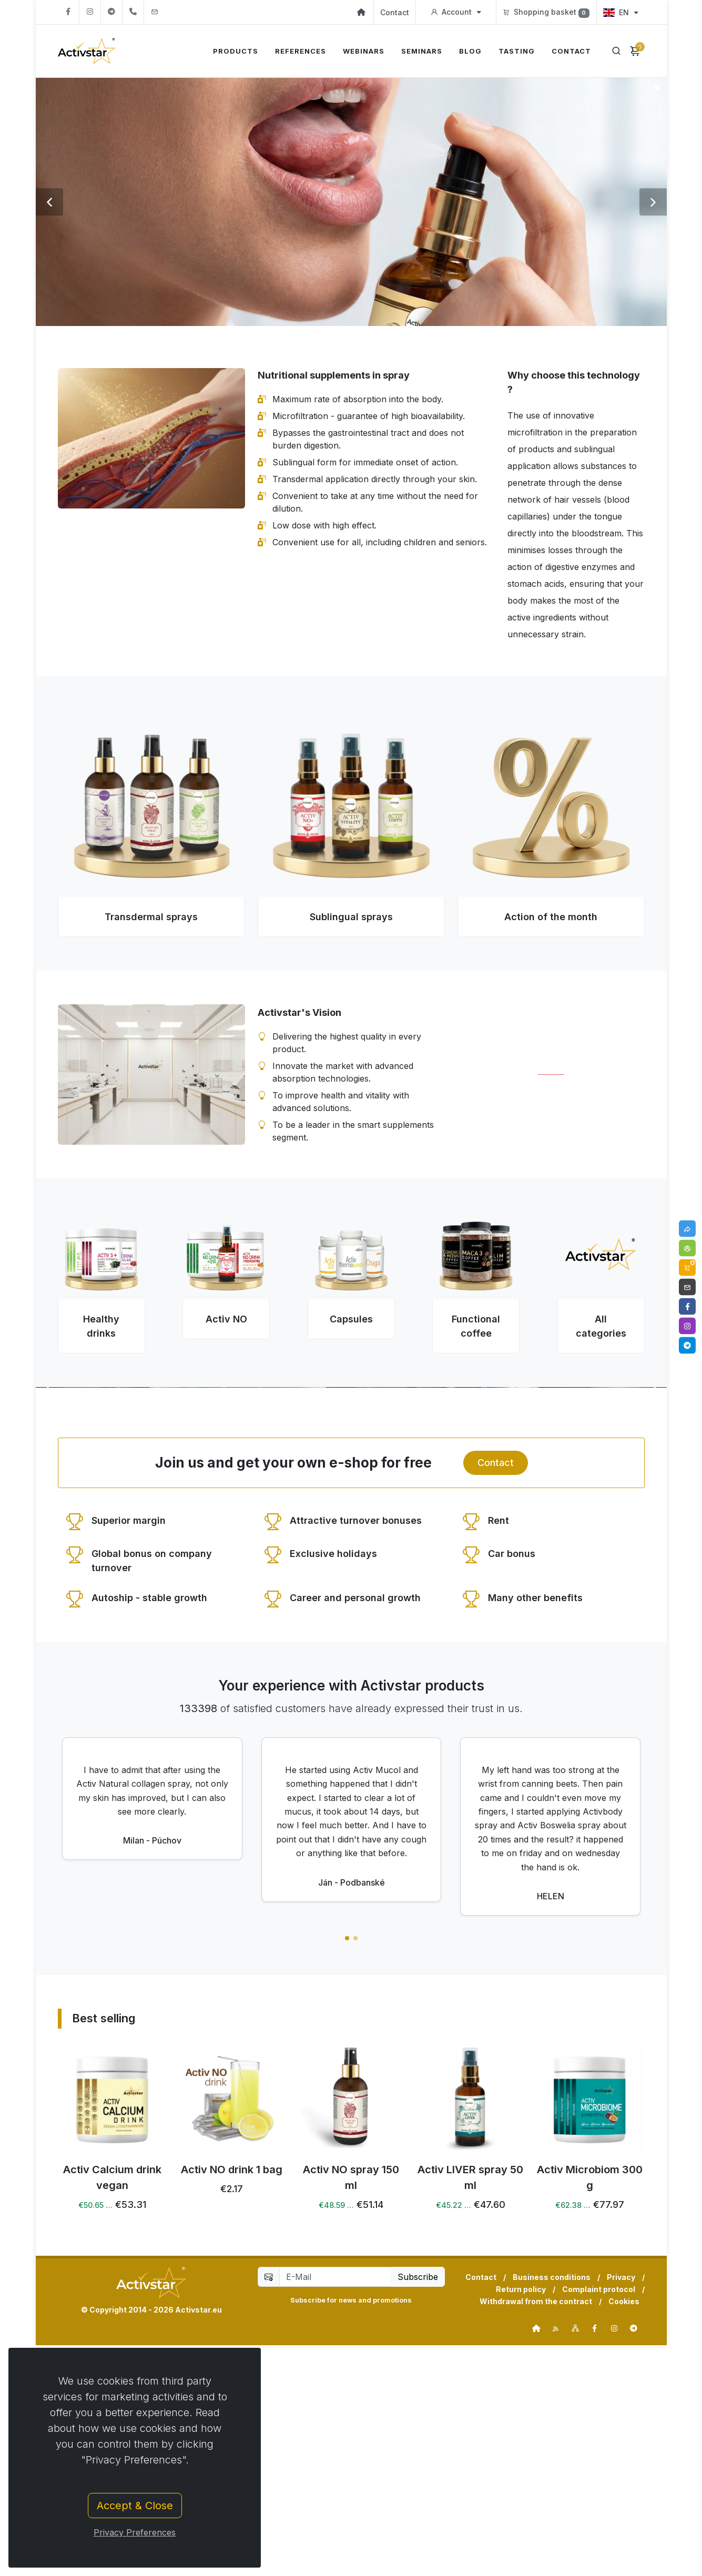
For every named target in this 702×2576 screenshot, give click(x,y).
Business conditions (552, 2507)
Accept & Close (135, 2505)
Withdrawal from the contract (536, 2532)
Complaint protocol (598, 2520)
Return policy (521, 2520)
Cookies (623, 2532)
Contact (394, 12)
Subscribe (418, 2507)
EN (620, 12)
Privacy (621, 2507)
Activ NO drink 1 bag (351, 2400)
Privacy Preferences (135, 2532)
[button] (347, 2169)
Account (456, 12)
